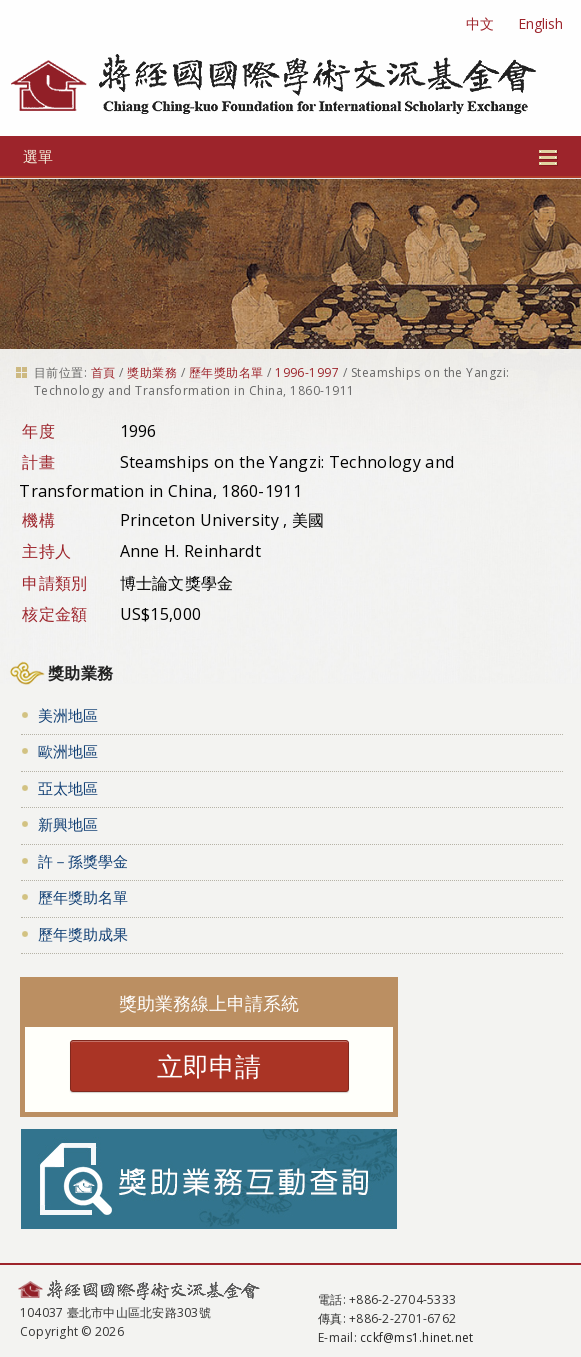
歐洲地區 (68, 751)
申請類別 (54, 583)
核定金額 (54, 614)
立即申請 (209, 1066)
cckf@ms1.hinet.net (416, 1337)
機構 (38, 520)
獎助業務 (152, 372)
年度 (38, 431)
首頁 (103, 372)
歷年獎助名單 (226, 372)
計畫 (38, 462)
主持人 (46, 551)
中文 (480, 23)
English (540, 23)
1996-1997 (307, 372)
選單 (290, 156)
